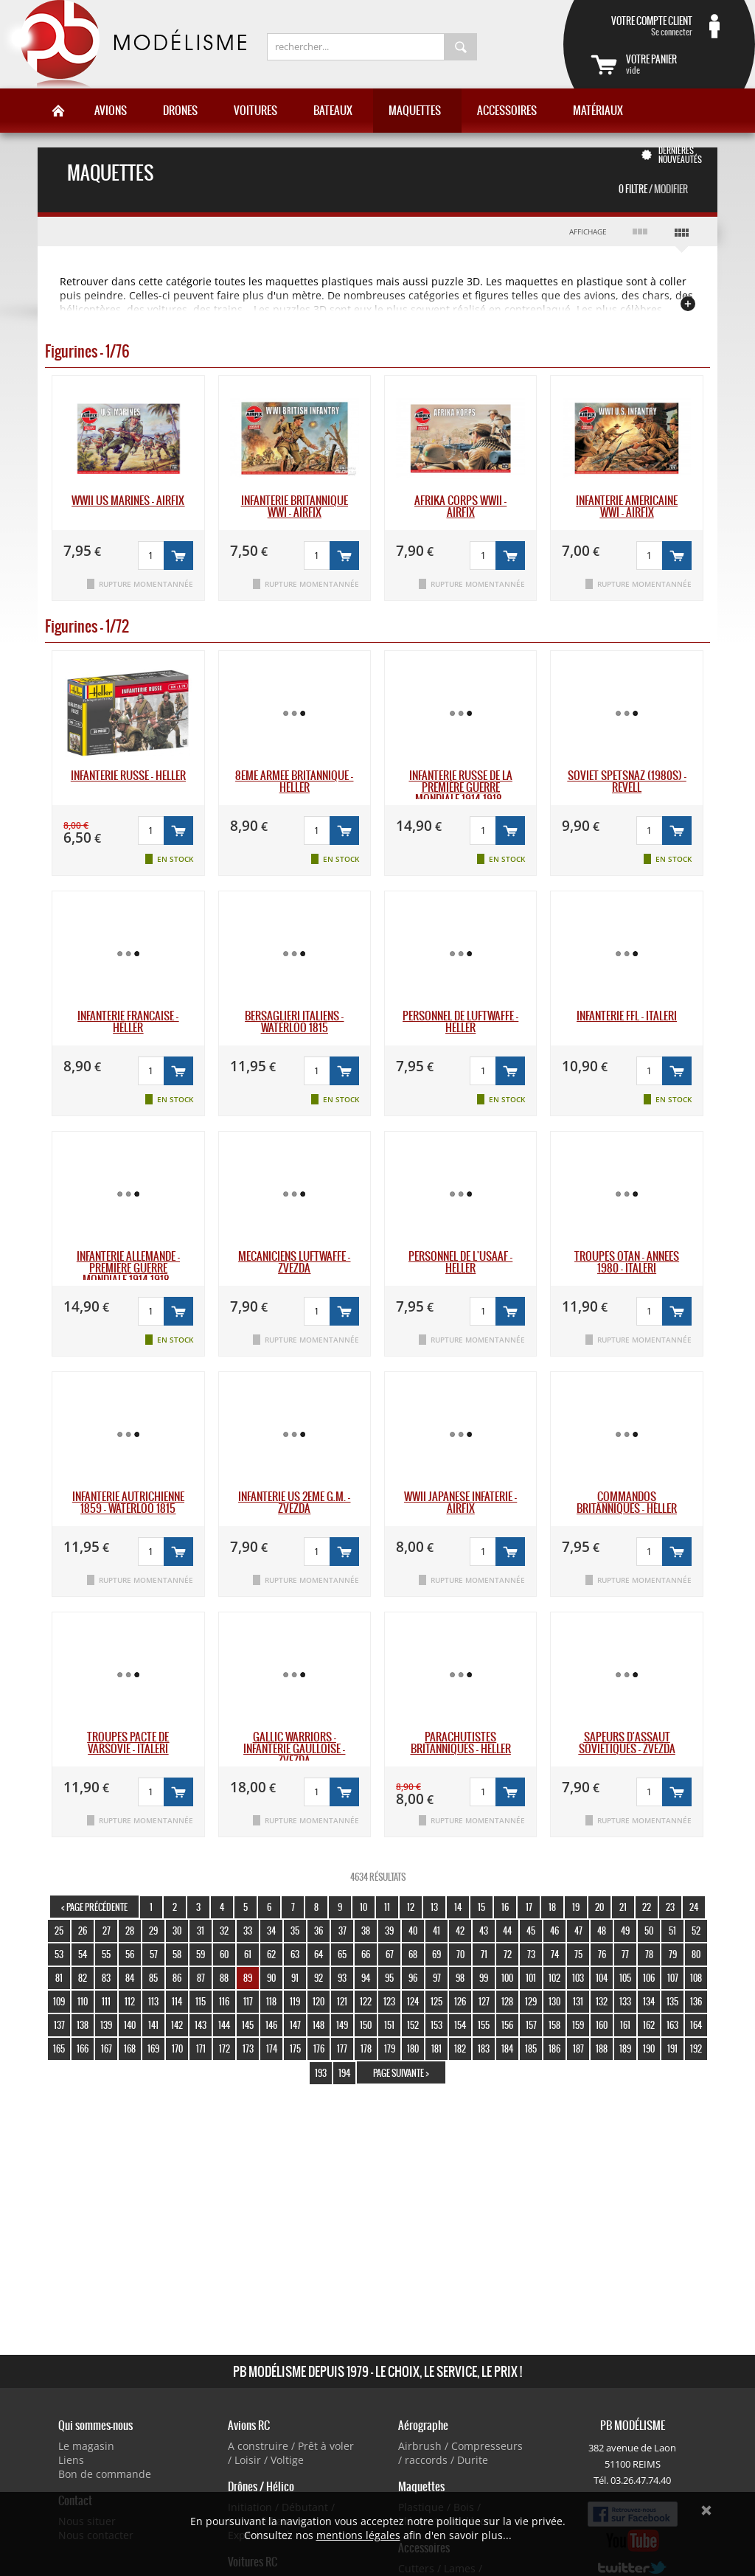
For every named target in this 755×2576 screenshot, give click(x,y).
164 (696, 2025)
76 (602, 1954)
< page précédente (94, 1907)
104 (602, 1977)
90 (271, 1977)
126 (460, 2001)
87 (201, 1977)
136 (696, 2001)
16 (505, 1907)
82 (82, 1977)
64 (318, 1954)
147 (295, 2025)
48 (601, 1930)
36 (318, 1930)
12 (410, 1907)
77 (625, 1954)
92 (318, 1977)
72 (508, 1954)
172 (224, 2048)
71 (484, 1954)
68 (412, 1954)
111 (106, 2001)
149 (342, 2025)
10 (363, 1907)
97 (437, 1977)
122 (366, 2001)
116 (224, 2001)
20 (599, 1907)
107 (672, 1977)
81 (59, 1977)
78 (649, 1954)
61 (247, 1954)
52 (696, 1930)
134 (649, 2001)
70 (460, 1954)
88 (224, 1977)
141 (153, 2025)
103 (578, 1977)
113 (153, 2001)
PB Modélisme (123, 44)
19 (576, 1907)
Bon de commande (104, 2474)
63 (294, 1954)
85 (153, 1977)
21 (623, 1907)
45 (530, 1930)
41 (436, 1930)
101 (531, 1977)
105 (625, 1977)
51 (672, 1930)
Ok (706, 2510)
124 (413, 2001)
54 (82, 1954)
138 (82, 2025)
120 (318, 2001)
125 (436, 2001)
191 (672, 2048)
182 (460, 2048)
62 (271, 1954)
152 (413, 2025)
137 (59, 2025)
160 (602, 2025)
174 (271, 2048)
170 (177, 2048)
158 (554, 2025)
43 (483, 1930)
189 (625, 2048)
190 (649, 2048)
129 (531, 2001)
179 (389, 2048)
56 (129, 1954)
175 (295, 2048)
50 (648, 1930)
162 (649, 2025)
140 (130, 2025)
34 (271, 1930)
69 (436, 1954)
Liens (71, 2460)
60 (224, 1954)
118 (271, 2001)
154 (460, 2025)
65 (342, 1954)
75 (578, 1954)
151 (389, 2025)
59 (200, 1954)
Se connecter (641, 26)
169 (153, 2048)
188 (602, 2048)
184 (507, 2048)
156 (507, 2025)
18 (552, 1907)
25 (59, 1930)
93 (342, 1977)
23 (670, 1907)
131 (578, 2001)
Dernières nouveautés (680, 155)
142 (177, 2025)
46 (554, 1930)
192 (696, 2048)
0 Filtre (653, 189)
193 (321, 2073)
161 (625, 2025)
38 (365, 1930)
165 (59, 2048)
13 (434, 1907)
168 (130, 2048)
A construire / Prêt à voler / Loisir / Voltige (291, 2453)
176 (318, 2048)
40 (412, 1930)
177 (342, 2048)
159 (578, 2025)
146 (271, 2025)
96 (412, 1977)
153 (436, 2025)
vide (677, 64)
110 (82, 2001)
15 (481, 1907)
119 (295, 2001)
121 (342, 2001)
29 (153, 1930)
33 (247, 1930)
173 (248, 2048)
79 (673, 1954)
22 (646, 1907)
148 (318, 2025)
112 (130, 2001)
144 (224, 2025)
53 (59, 1954)
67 (390, 1954)
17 (529, 1907)
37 (342, 1930)
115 (200, 2001)
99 (483, 1977)
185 (531, 2048)
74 (555, 1954)
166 (82, 2048)
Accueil (58, 110)
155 (484, 2025)
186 (554, 2048)
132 (602, 2001)
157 (531, 2025)
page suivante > (401, 2073)
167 (106, 2048)
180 (413, 2048)
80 (696, 1954)
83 (106, 1977)
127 (484, 2001)
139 (106, 2025)
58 (177, 1954)
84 (129, 1977)
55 (106, 1954)
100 (507, 1977)
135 (672, 2001)
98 (460, 1977)
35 (294, 1930)
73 (531, 1954)
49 (625, 1930)
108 (696, 1977)
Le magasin (86, 2446)
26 (82, 1930)
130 (554, 2001)
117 (248, 2001)
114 (177, 2001)
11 (387, 1907)
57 (154, 1954)
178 (366, 2048)
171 (201, 2048)
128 (507, 2001)
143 (200, 2025)
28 (129, 1930)
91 (295, 1977)
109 (59, 2001)
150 (366, 2025)
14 (458, 1907)
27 (106, 1930)
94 (365, 1977)
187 (578, 2048)
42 (460, 1930)
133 (625, 2001)
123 (389, 2001)
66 (365, 1954)
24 (693, 1907)
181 (436, 2048)
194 (344, 2073)
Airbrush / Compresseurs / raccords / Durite (460, 2453)
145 (248, 2025)
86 (177, 1977)
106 (649, 1977)
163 (672, 2025)
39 (389, 1930)
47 (578, 1930)
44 (507, 1930)
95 (389, 1977)
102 (554, 1977)
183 (484, 2048)
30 (177, 1930)
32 (224, 1930)
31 (200, 1930)
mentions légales (358, 2535)
